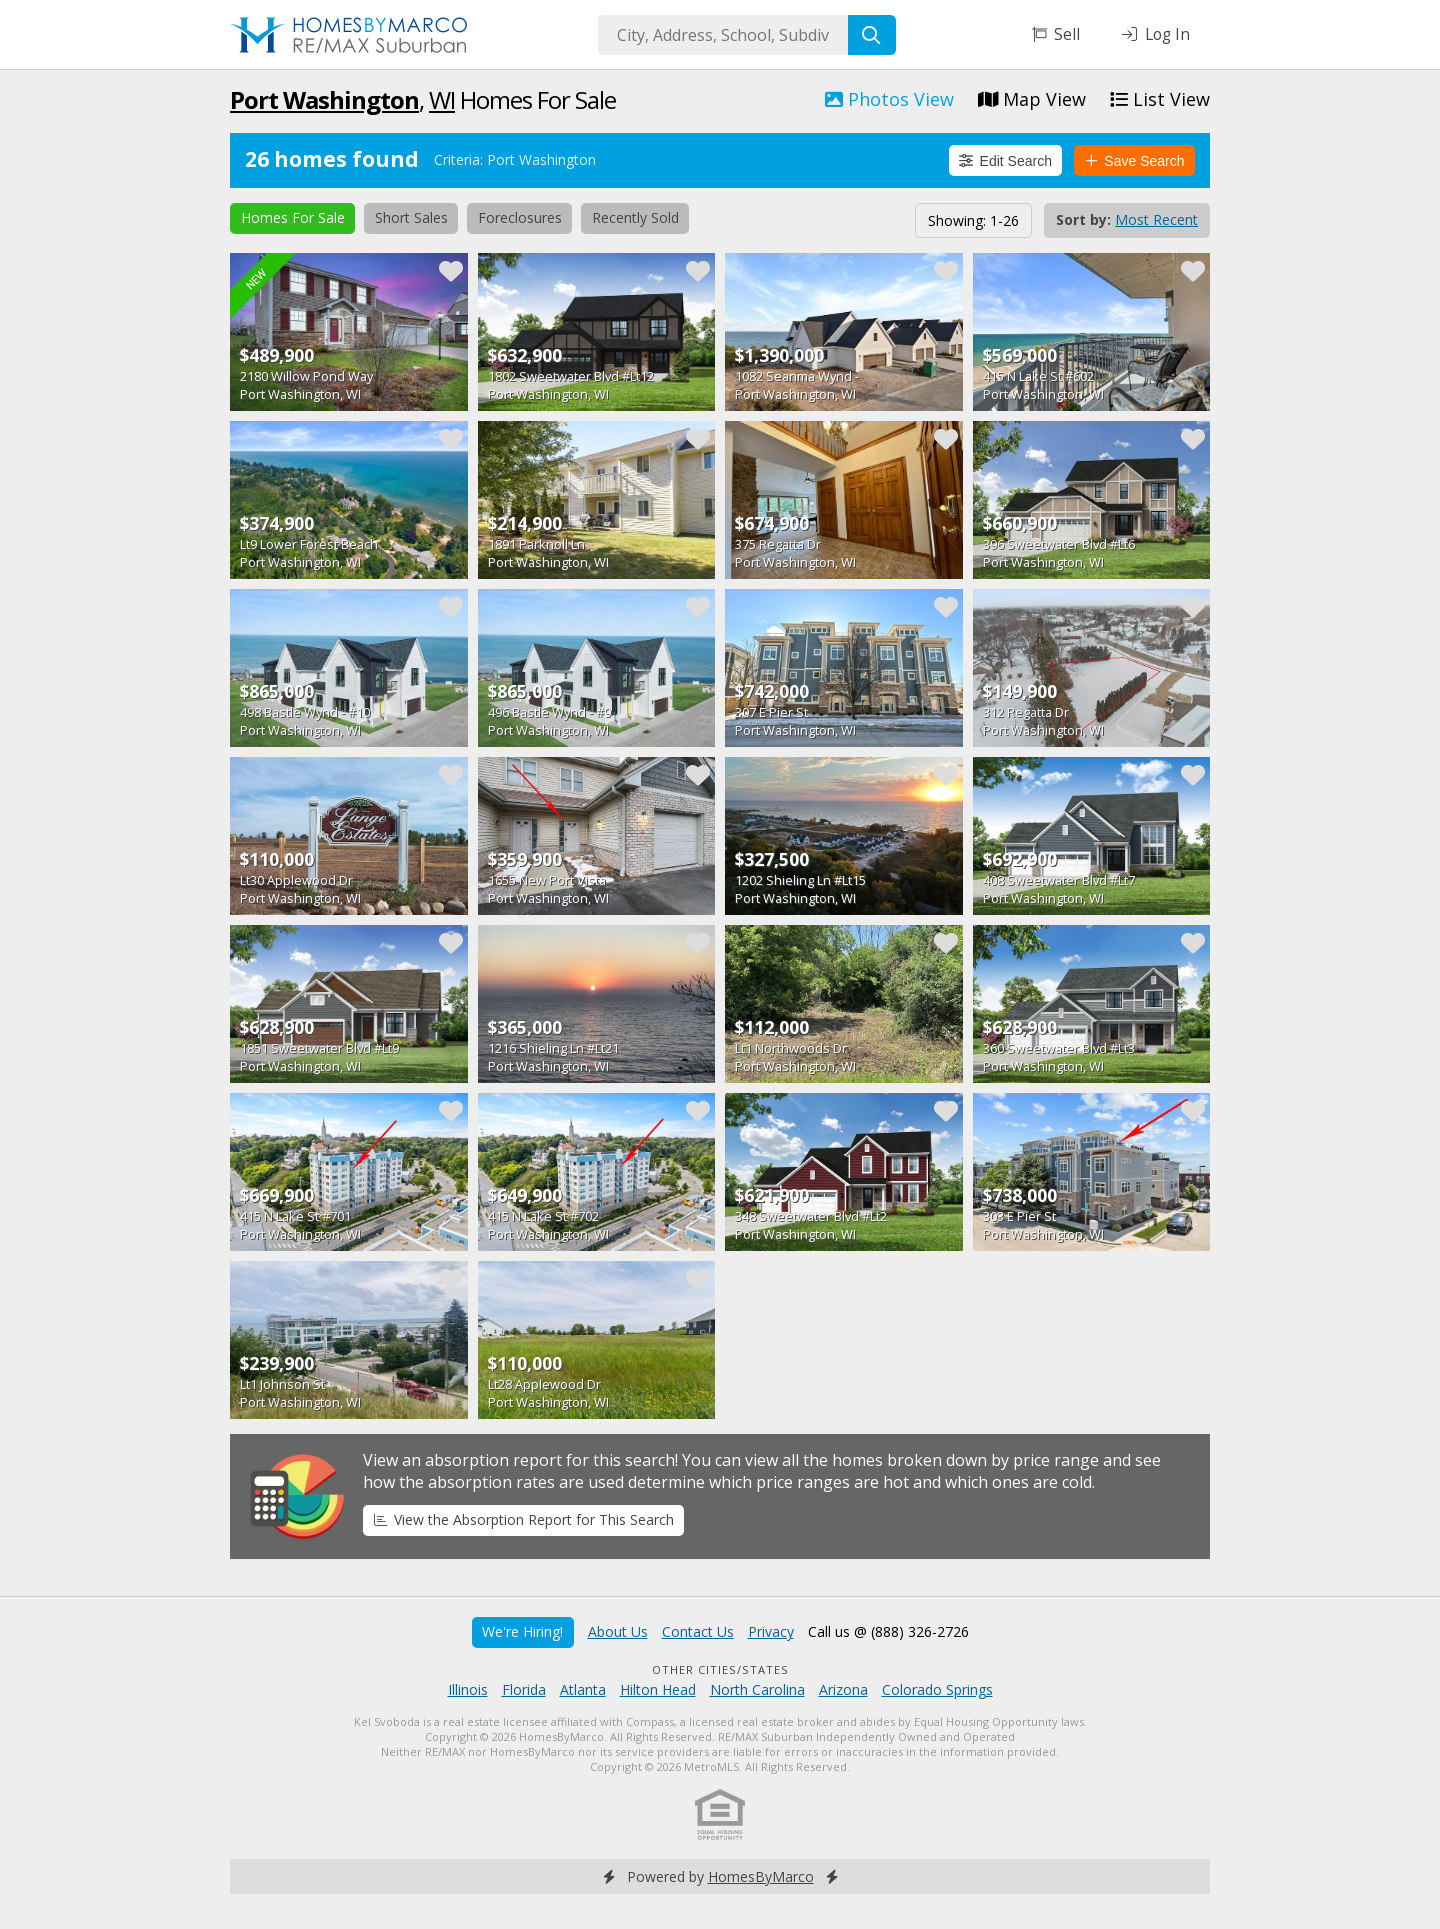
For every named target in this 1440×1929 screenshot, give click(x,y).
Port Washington (324, 99)
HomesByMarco (761, 1876)
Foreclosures (520, 217)
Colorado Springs (937, 1689)
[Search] (872, 35)
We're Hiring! (522, 1631)
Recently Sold (635, 217)
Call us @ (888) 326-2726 (888, 1631)
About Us (618, 1631)
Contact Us (698, 1631)
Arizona (843, 1689)
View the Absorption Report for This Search (524, 1519)
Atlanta (583, 1689)
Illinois (468, 1689)
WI (442, 99)
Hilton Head (658, 1689)
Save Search (1135, 161)
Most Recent (1156, 219)
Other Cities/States (720, 1669)
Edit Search (1005, 161)
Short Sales (411, 217)
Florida (524, 1689)
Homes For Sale (293, 217)
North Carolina (757, 1689)
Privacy (771, 1631)
